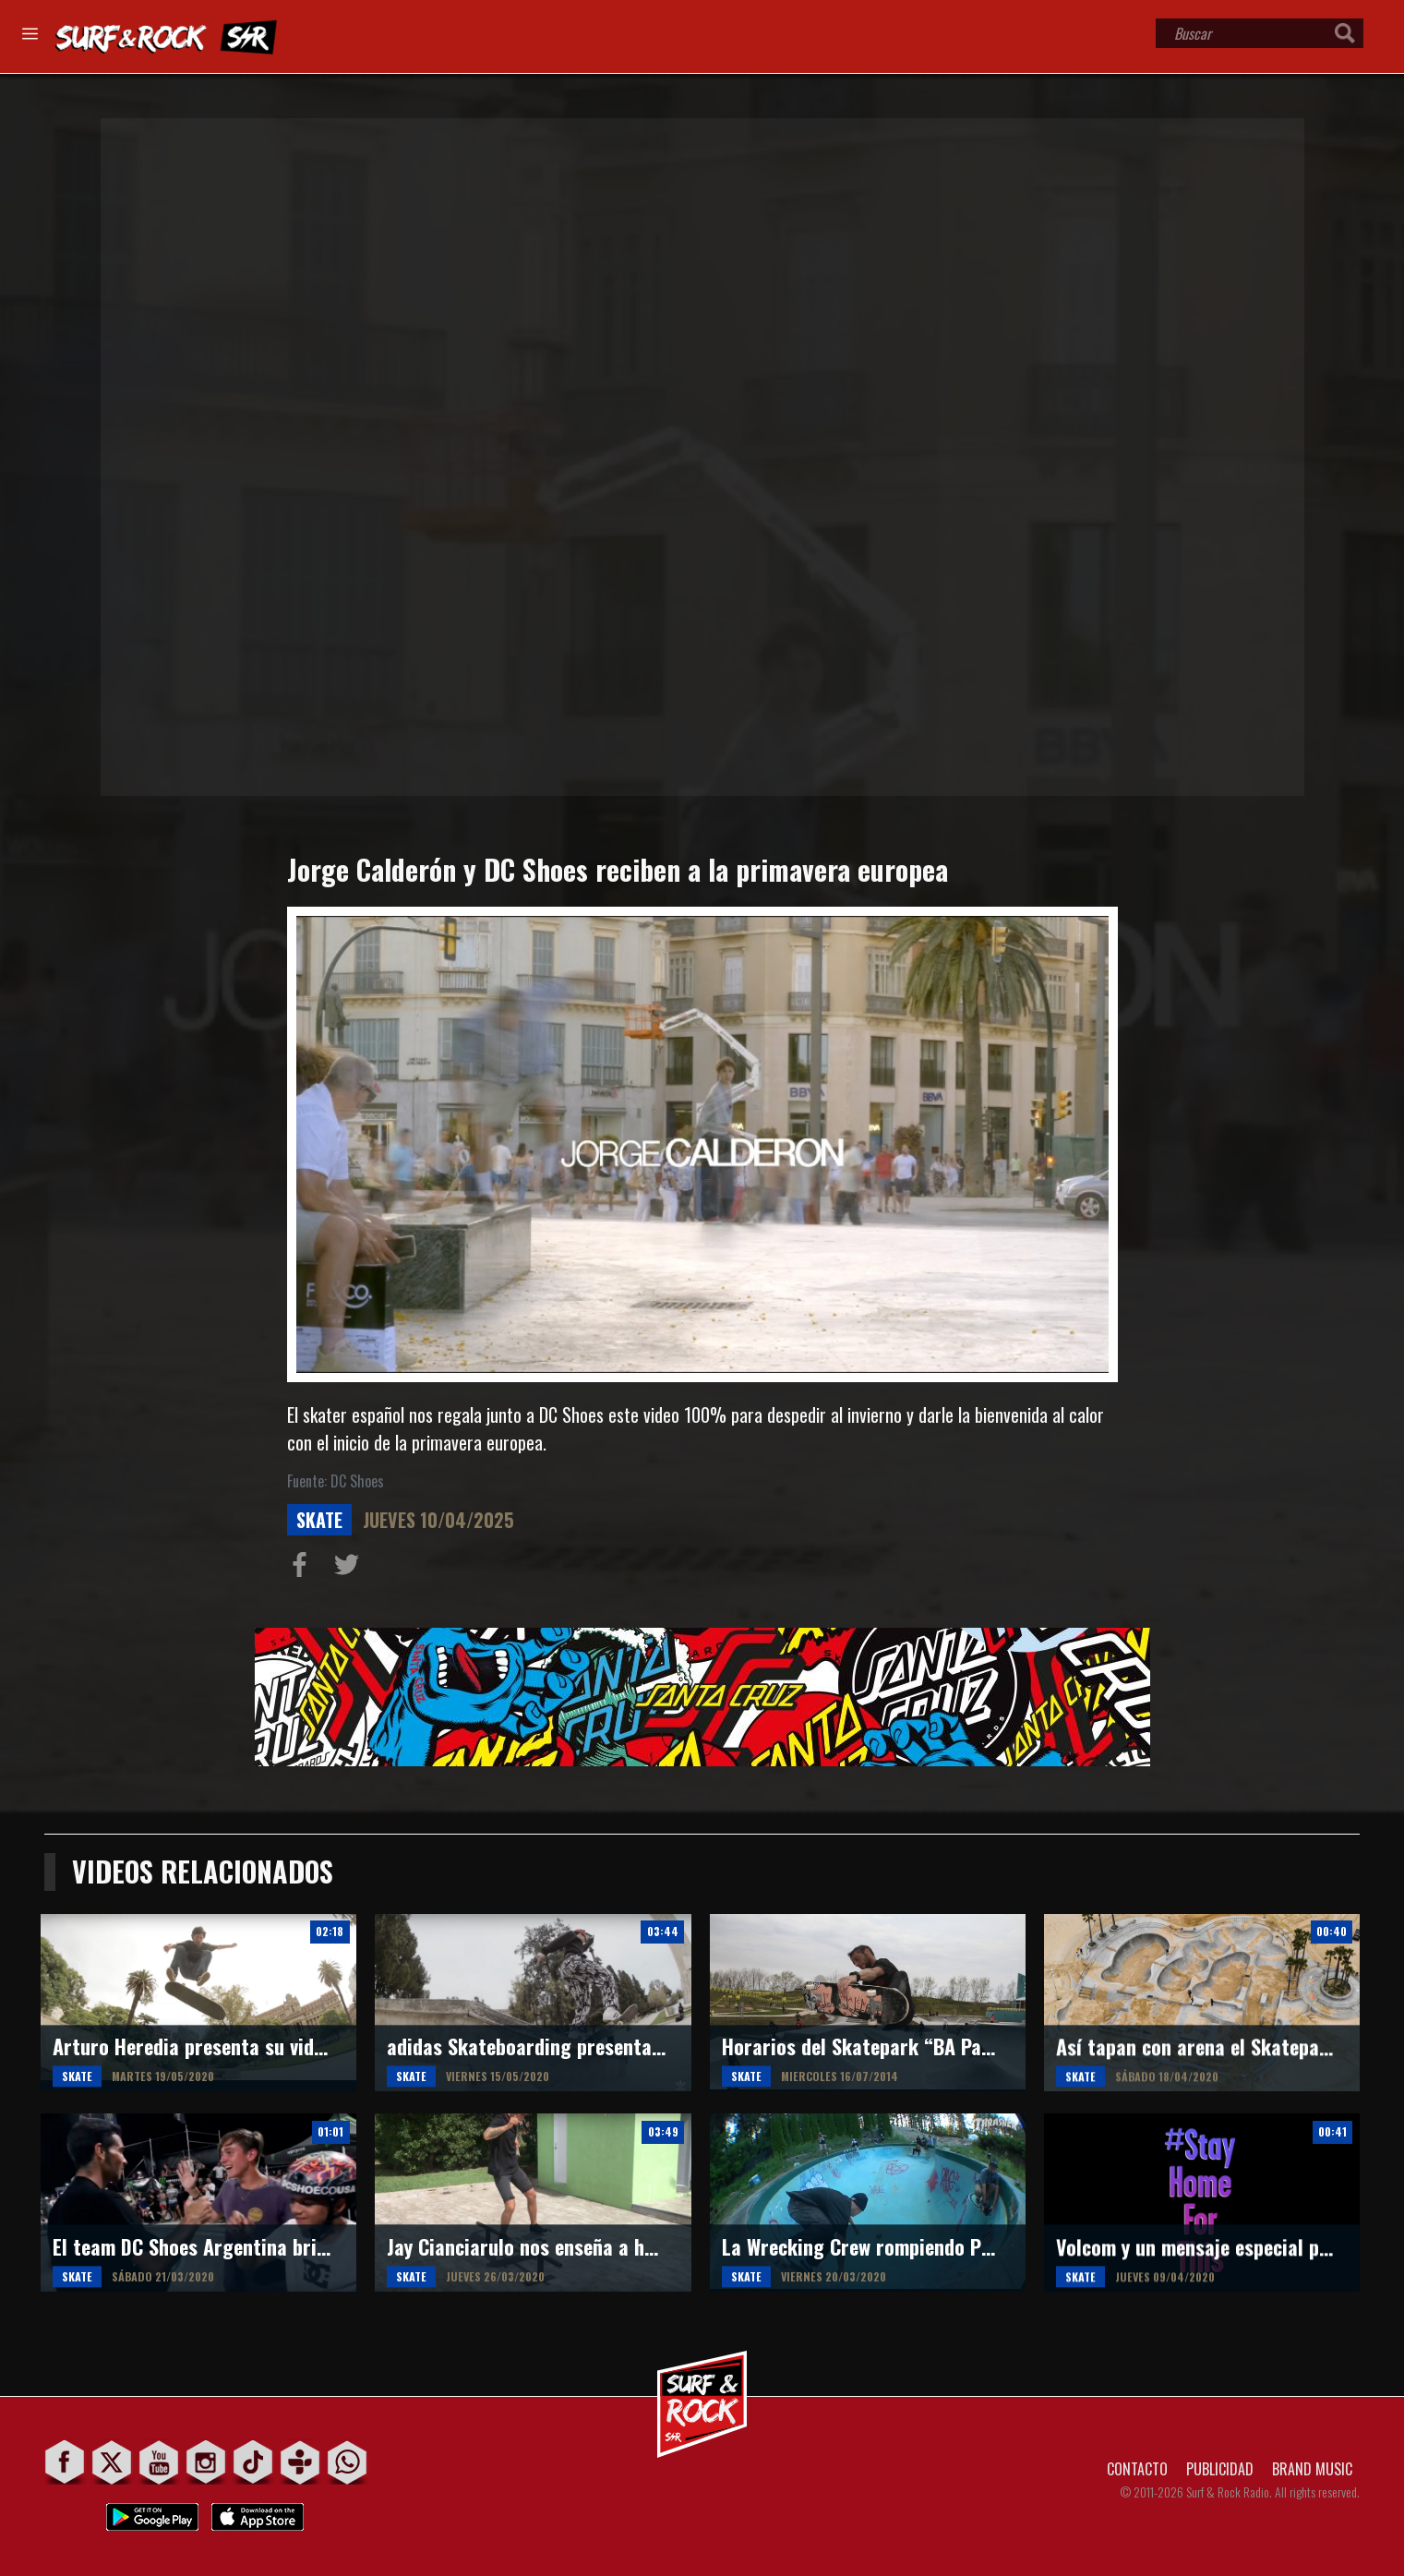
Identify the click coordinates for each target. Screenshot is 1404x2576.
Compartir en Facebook (303, 1568)
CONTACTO (1137, 2469)
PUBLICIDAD (1220, 2469)
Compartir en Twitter (350, 1568)
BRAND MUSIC (1312, 2469)
